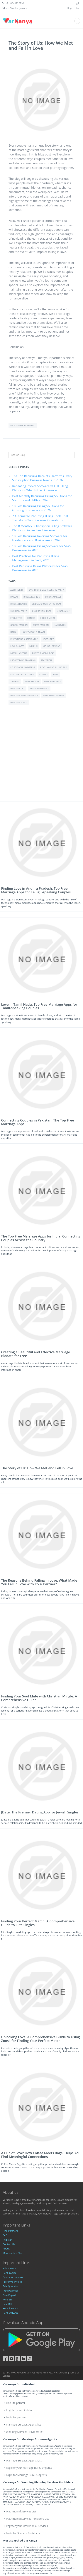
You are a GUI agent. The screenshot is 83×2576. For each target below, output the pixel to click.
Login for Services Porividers (23, 2533)
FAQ (5, 2235)
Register (7, 2239)
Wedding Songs (19, 702)
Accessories (16, 589)
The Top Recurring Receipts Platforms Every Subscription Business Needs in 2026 (42, 478)
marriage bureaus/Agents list (23, 2424)
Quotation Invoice (13, 2277)
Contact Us (9, 2244)
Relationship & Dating (22, 667)
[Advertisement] (40, 761)
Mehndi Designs (51, 646)
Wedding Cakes (52, 681)
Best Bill (7, 2304)
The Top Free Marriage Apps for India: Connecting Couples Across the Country (40, 1238)
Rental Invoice (10, 2308)
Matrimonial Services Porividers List (27, 2518)
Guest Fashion (41, 625)
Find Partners (10, 2230)
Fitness (31, 618)
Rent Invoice (9, 2272)
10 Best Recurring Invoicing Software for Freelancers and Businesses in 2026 (39, 538)
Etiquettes (16, 618)
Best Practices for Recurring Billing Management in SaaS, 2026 (35, 558)
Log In (77, 3)
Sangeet (14, 681)
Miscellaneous (18, 653)
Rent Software (10, 2313)
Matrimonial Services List (21, 2511)
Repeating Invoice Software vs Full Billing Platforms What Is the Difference (40, 488)
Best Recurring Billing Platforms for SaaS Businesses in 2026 (40, 568)
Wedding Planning (53, 695)
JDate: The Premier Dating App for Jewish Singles (40, 1812)
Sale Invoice (9, 2268)
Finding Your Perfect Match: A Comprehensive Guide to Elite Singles (37, 1923)
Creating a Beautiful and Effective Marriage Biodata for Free (35, 1354)
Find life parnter (15, 2403)
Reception (46, 660)
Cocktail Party (18, 610)
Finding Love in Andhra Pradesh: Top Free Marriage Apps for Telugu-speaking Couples (36, 890)
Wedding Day (17, 688)
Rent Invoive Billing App (53, 667)
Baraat (14, 596)
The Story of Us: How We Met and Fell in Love (37, 1468)
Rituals (43, 674)
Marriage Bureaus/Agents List (24, 2460)
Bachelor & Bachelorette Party (46, 589)
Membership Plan (13, 2253)
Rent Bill (7, 2299)
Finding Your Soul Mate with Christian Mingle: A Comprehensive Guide (39, 1698)
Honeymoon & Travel (33, 632)
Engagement (63, 610)
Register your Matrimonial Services (27, 2526)
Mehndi (33, 646)
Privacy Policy (60, 2372)
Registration (73, 8)
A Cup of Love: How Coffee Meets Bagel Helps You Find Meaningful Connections (40, 2155)
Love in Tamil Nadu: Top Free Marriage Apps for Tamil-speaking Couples (39, 1006)
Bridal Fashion (31, 596)
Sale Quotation (11, 2286)
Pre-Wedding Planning (22, 660)
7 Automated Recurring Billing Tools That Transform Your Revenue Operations (40, 518)
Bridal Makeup (53, 596)
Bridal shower (18, 603)
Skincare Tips (32, 681)
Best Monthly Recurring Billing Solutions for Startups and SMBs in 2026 (42, 498)
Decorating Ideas (41, 610)
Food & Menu (47, 618)
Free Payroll (9, 2295)
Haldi (13, 632)
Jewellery (48, 639)
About (6, 2248)
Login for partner (16, 2417)
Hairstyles (60, 625)
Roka (55, 674)
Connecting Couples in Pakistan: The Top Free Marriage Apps (37, 1122)
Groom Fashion (19, 625)
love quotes (17, 646)
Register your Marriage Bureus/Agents (29, 2467)
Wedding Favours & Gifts (24, 695)
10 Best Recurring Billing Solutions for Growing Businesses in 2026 (38, 508)
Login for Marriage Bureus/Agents (26, 2475)
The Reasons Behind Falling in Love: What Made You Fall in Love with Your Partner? (39, 1582)
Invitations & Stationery (24, 639)
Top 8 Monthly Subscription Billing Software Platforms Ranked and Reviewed (42, 528)
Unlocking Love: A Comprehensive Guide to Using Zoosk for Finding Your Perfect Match (40, 2039)
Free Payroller (10, 2290)
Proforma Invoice (12, 2281)
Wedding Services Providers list (24, 2431)
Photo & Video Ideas (43, 653)
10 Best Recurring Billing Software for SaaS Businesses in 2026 (41, 548)
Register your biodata (19, 2410)
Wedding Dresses (39, 688)
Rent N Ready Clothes (22, 674)
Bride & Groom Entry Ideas (46, 603)
